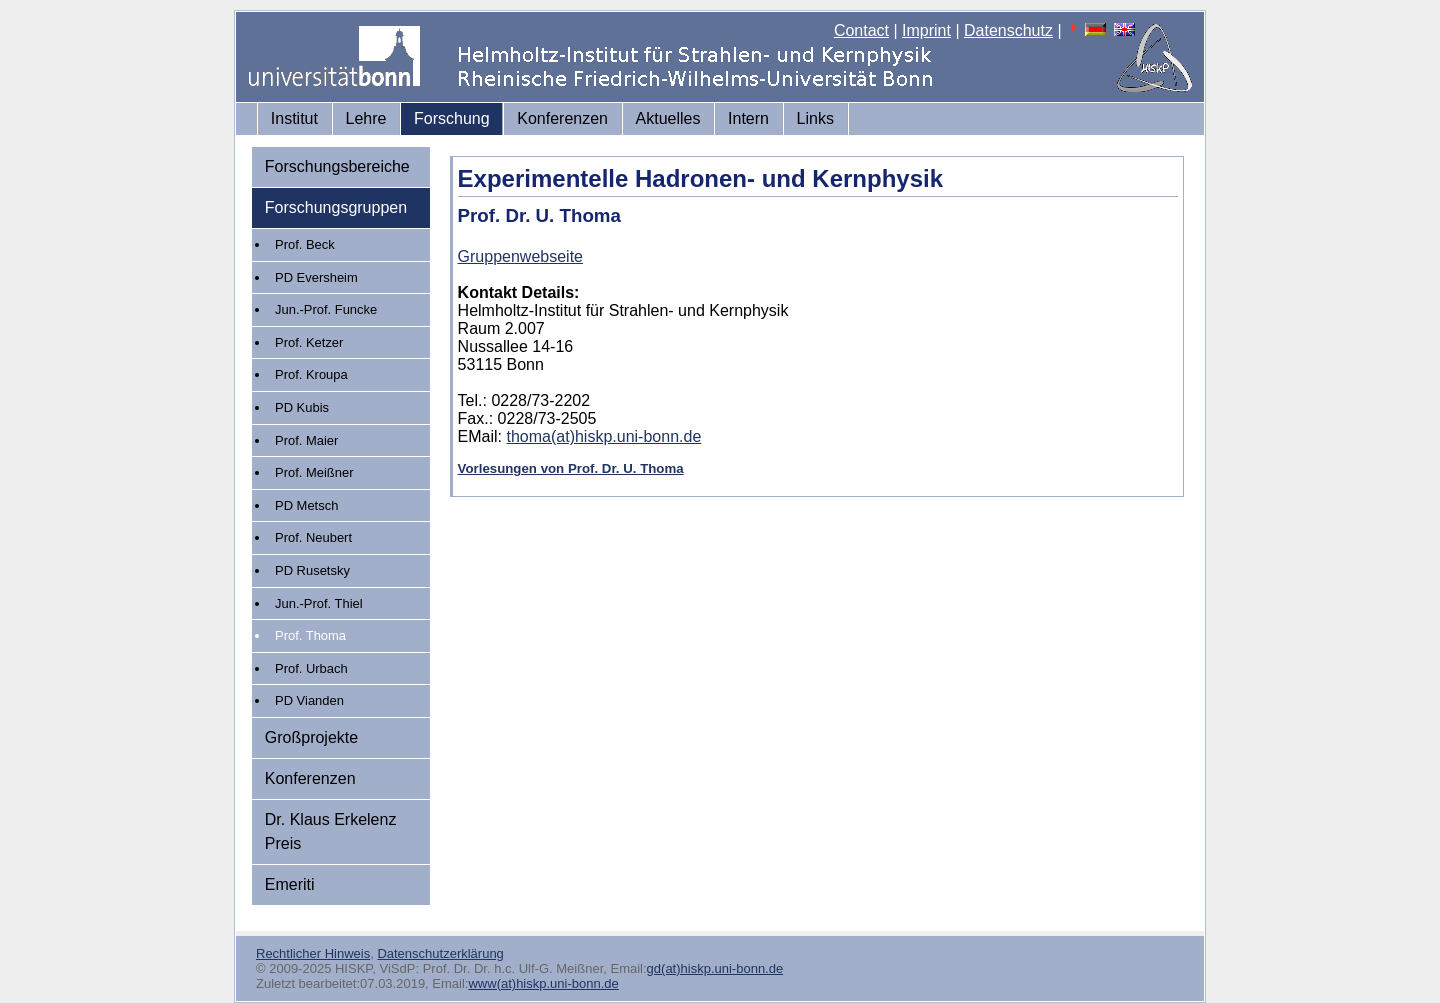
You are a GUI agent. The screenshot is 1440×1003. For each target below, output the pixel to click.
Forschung (452, 118)
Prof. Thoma (310, 635)
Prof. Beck (305, 244)
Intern (748, 118)
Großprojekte (311, 737)
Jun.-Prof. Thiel (319, 603)
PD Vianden (309, 700)
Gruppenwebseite (520, 256)
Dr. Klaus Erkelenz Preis (331, 831)
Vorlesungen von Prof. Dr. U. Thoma (571, 468)
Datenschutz (1008, 30)
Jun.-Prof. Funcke (326, 309)
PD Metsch (306, 505)
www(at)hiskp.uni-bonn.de (543, 983)
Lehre (366, 118)
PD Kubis (302, 407)
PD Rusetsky (312, 570)
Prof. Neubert (313, 537)
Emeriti (290, 884)
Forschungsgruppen (336, 207)
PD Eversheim (316, 277)
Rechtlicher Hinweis (313, 953)
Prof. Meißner (314, 472)
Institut (294, 118)
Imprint (926, 30)
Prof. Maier (306, 440)
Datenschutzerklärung (440, 953)
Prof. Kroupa (311, 374)
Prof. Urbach (311, 668)
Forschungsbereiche (337, 166)
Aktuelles (668, 118)
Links (815, 118)
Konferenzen (562, 118)
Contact (861, 30)
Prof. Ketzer (309, 342)
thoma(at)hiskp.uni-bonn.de (604, 436)
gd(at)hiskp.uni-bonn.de (715, 968)
